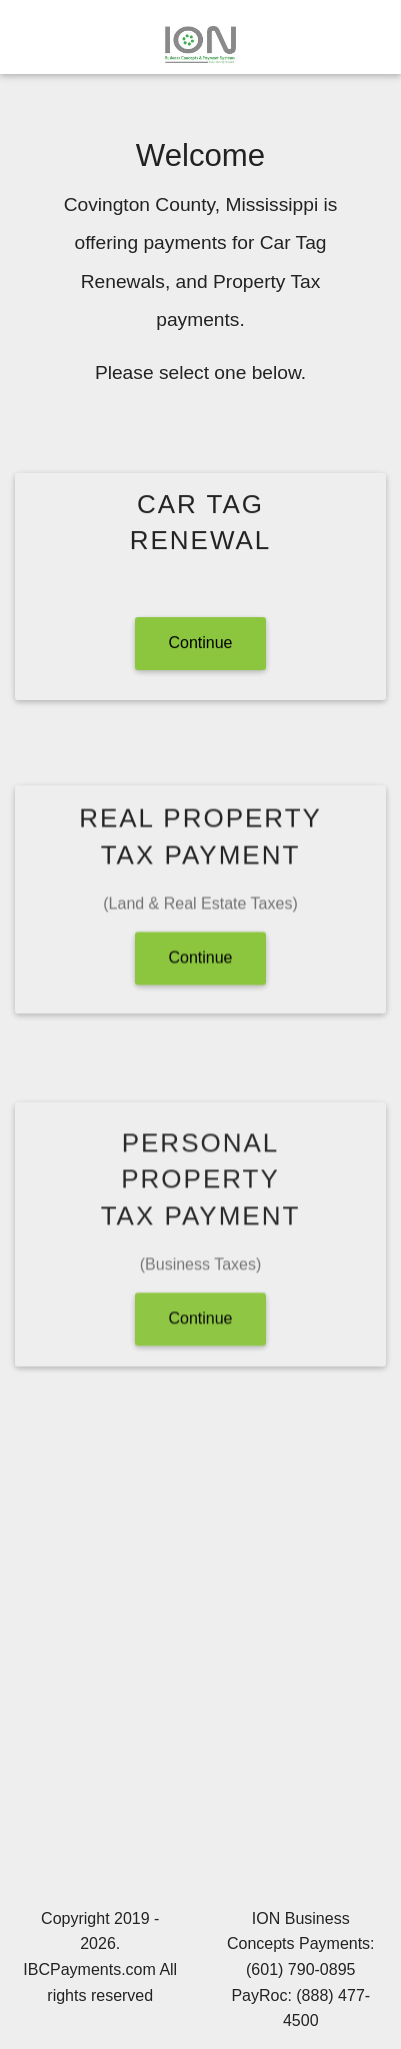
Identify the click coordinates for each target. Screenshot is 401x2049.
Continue (200, 643)
